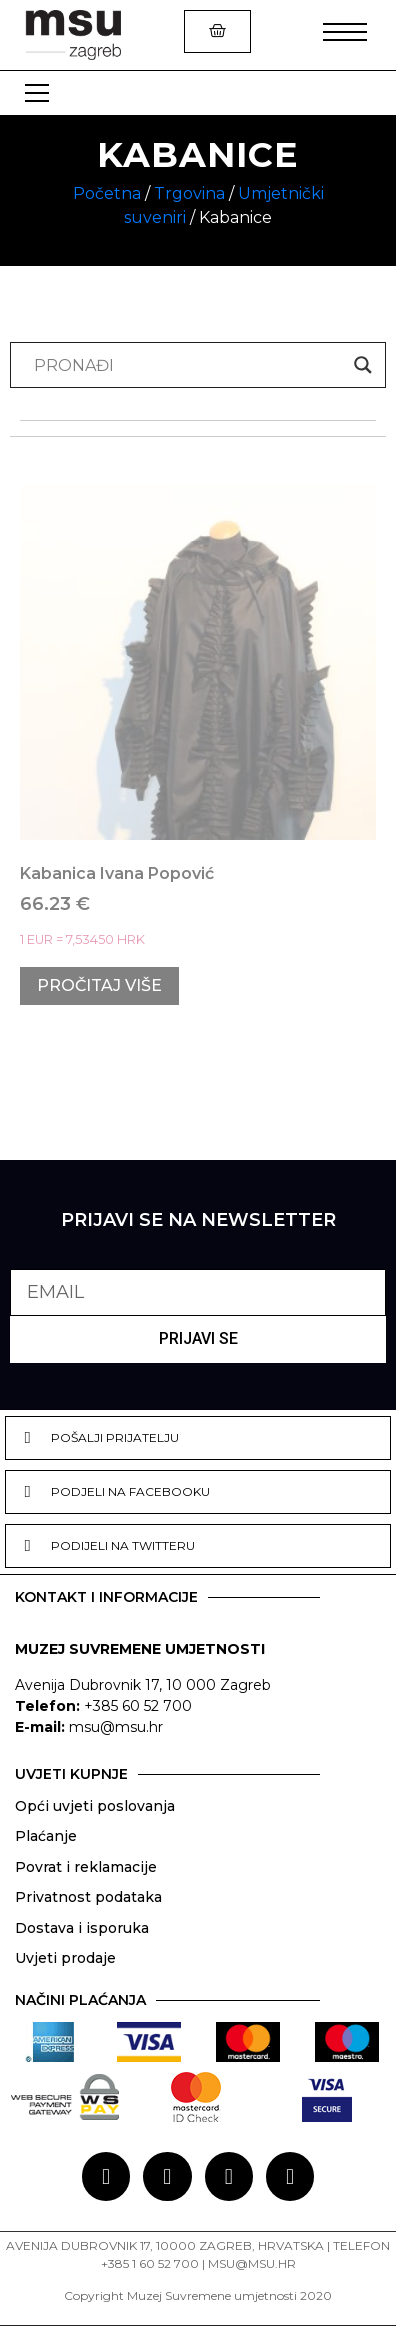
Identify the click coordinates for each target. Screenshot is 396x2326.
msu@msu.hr (116, 1727)
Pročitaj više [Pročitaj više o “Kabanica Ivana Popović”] (99, 985)
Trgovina (189, 193)
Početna (107, 193)
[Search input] (189, 365)
